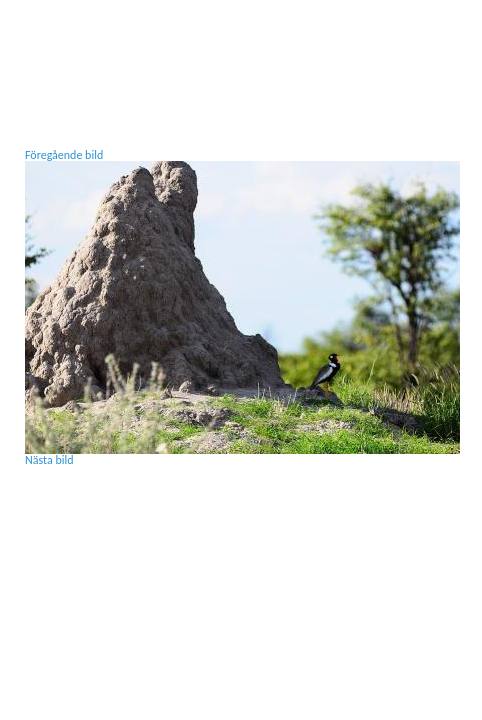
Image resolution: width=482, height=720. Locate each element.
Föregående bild (64, 155)
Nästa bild (49, 460)
